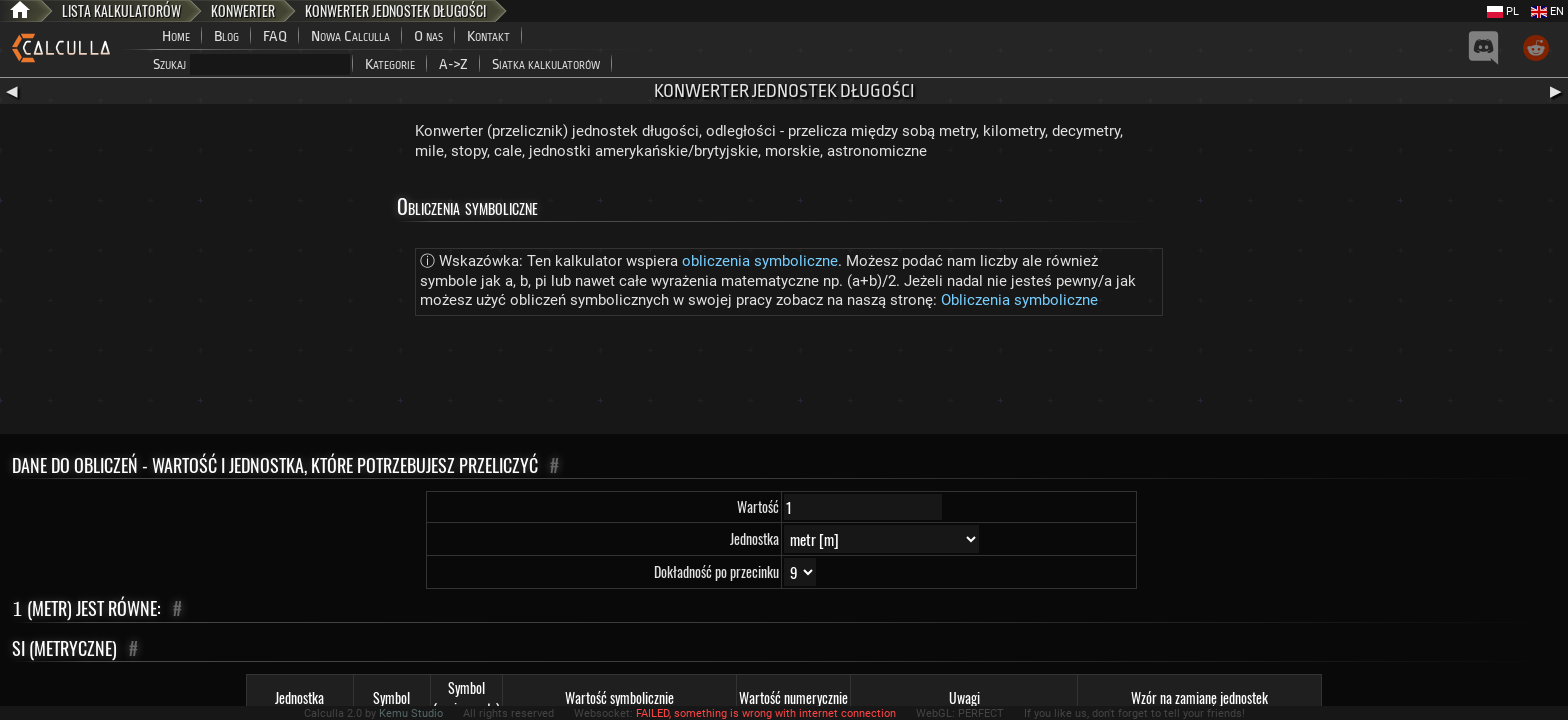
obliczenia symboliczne (760, 261)
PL (1503, 11)
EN (1547, 11)
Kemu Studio (411, 713)
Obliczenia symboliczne (1019, 300)
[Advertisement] (784, 379)
